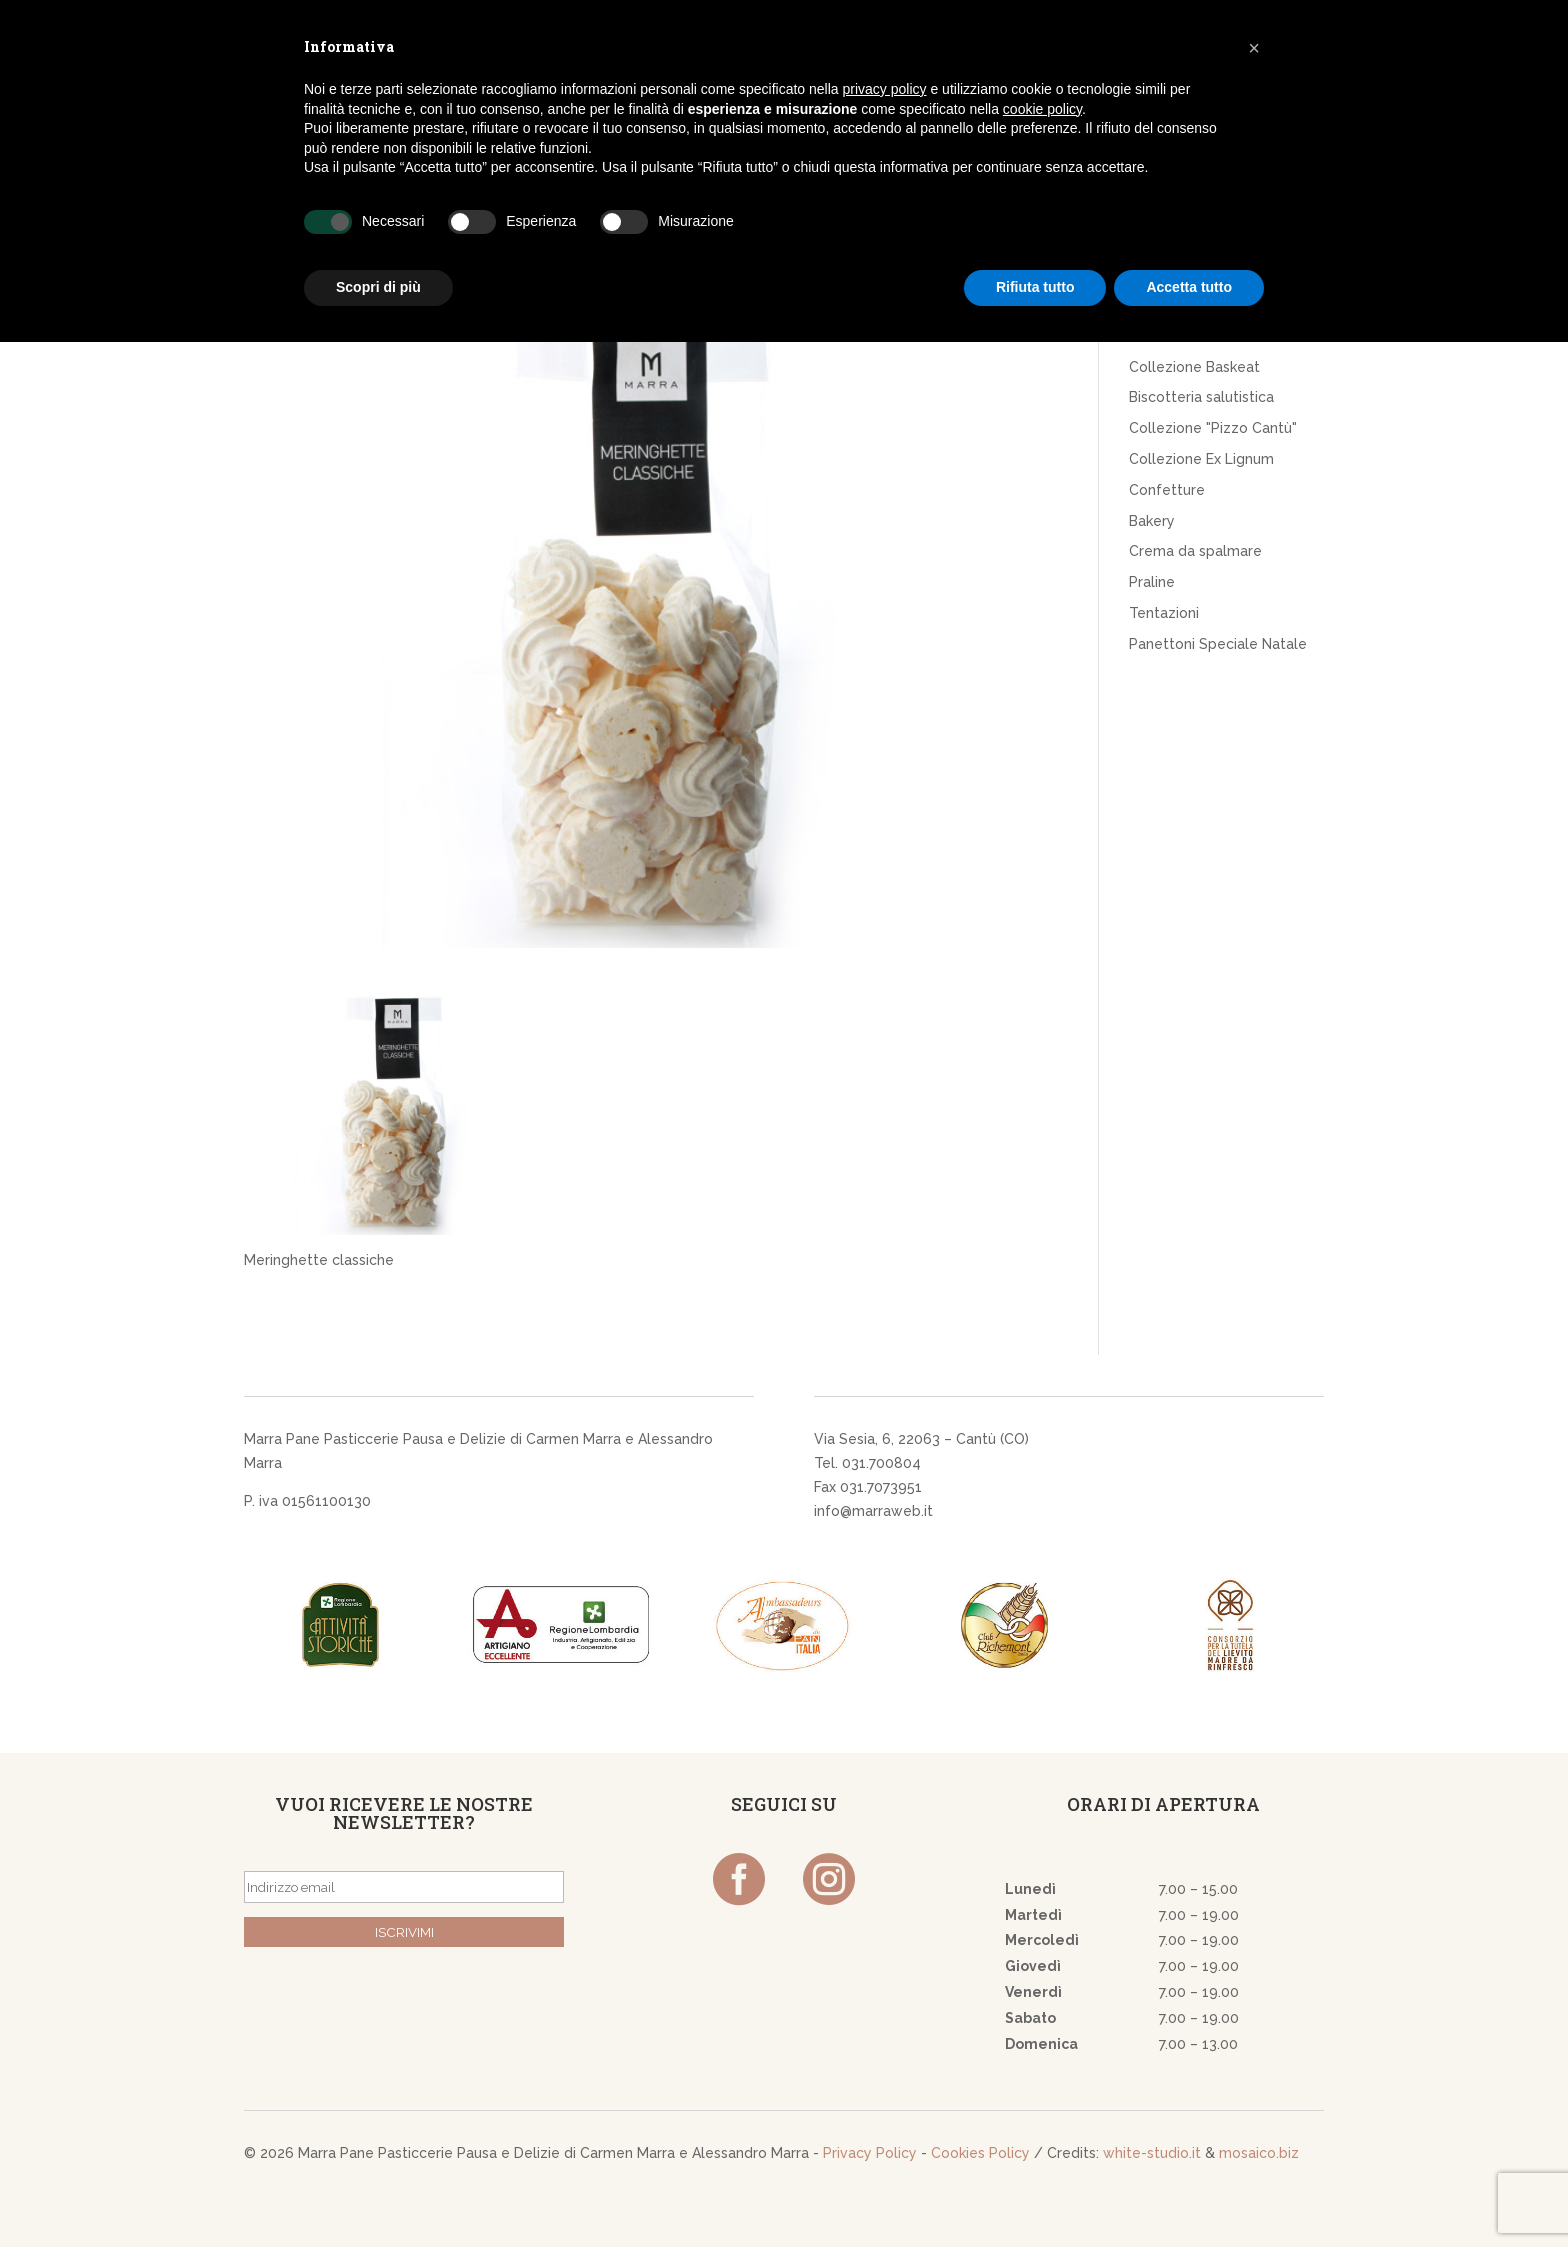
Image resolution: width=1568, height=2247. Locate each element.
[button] (1254, 48)
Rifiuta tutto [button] (1035, 287)
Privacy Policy (870, 2153)
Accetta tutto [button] (1189, 287)
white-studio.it (1152, 2153)
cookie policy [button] (1042, 109)
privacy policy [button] (885, 89)
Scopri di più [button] (378, 287)
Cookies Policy (980, 2153)
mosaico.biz (1259, 2153)
